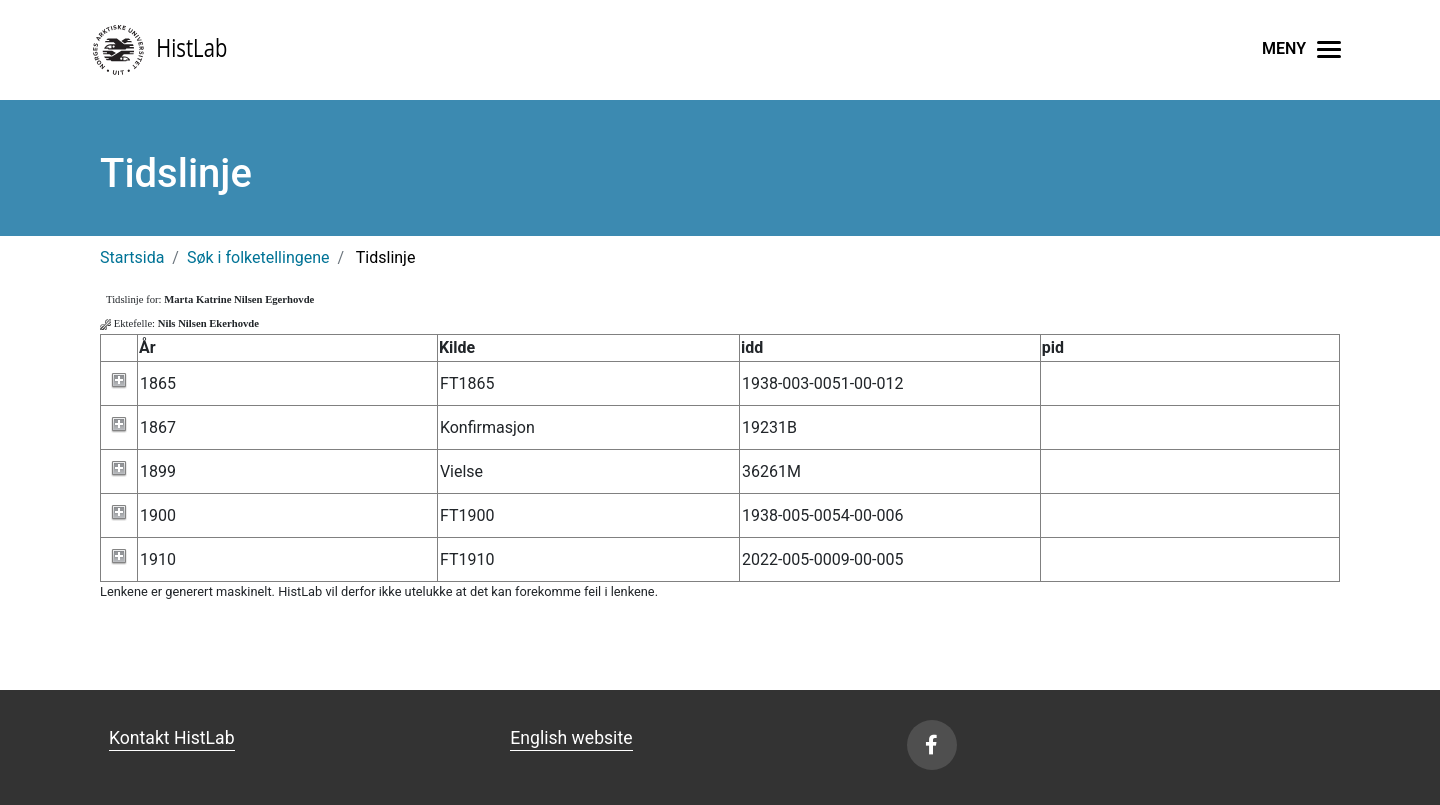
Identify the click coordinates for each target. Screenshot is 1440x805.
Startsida (132, 257)
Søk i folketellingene (258, 257)
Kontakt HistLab (172, 738)
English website (571, 738)
